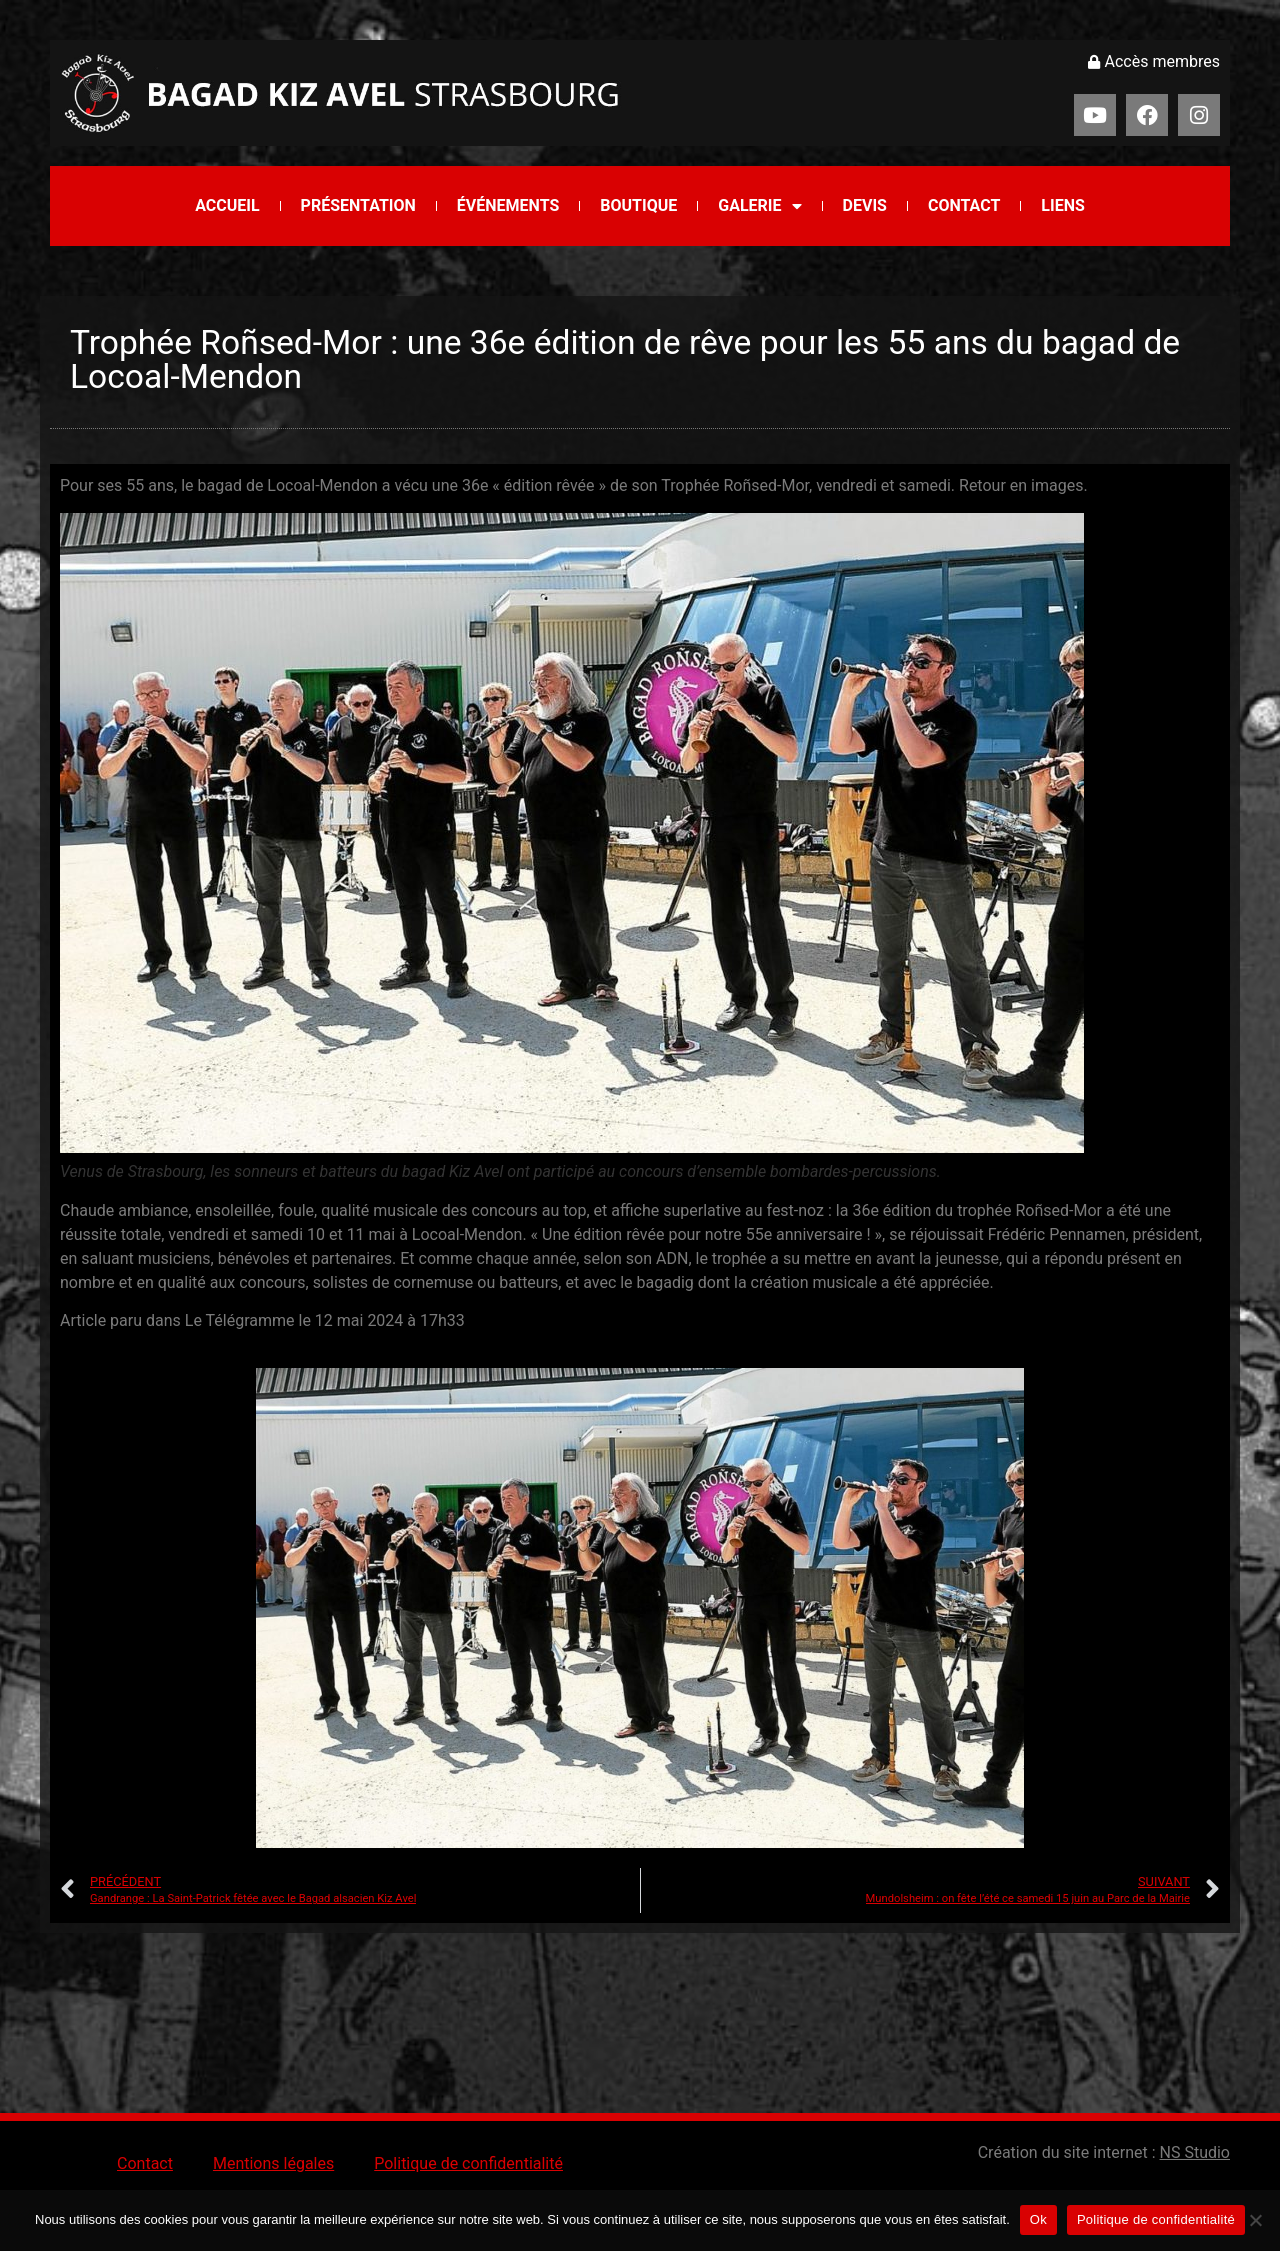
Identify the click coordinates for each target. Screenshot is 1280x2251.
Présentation (358, 205)
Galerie (759, 206)
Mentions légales (273, 2163)
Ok (1038, 2219)
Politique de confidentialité (468, 2163)
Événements (508, 205)
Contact (964, 205)
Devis (865, 205)
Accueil (227, 205)
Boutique (638, 205)
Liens (1062, 205)
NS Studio (1195, 2152)
